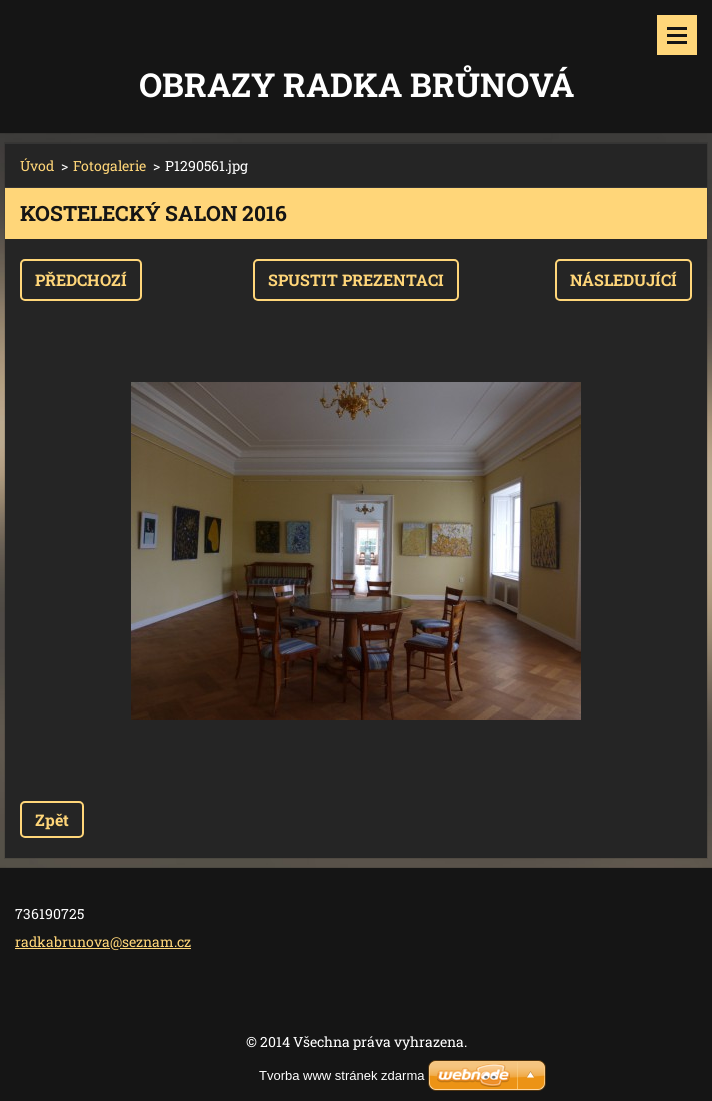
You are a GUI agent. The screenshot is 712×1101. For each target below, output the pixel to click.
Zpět (52, 819)
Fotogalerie (109, 165)
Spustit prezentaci (356, 279)
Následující (623, 279)
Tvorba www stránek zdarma (341, 1075)
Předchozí (81, 279)
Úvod (37, 165)
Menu (677, 35)
